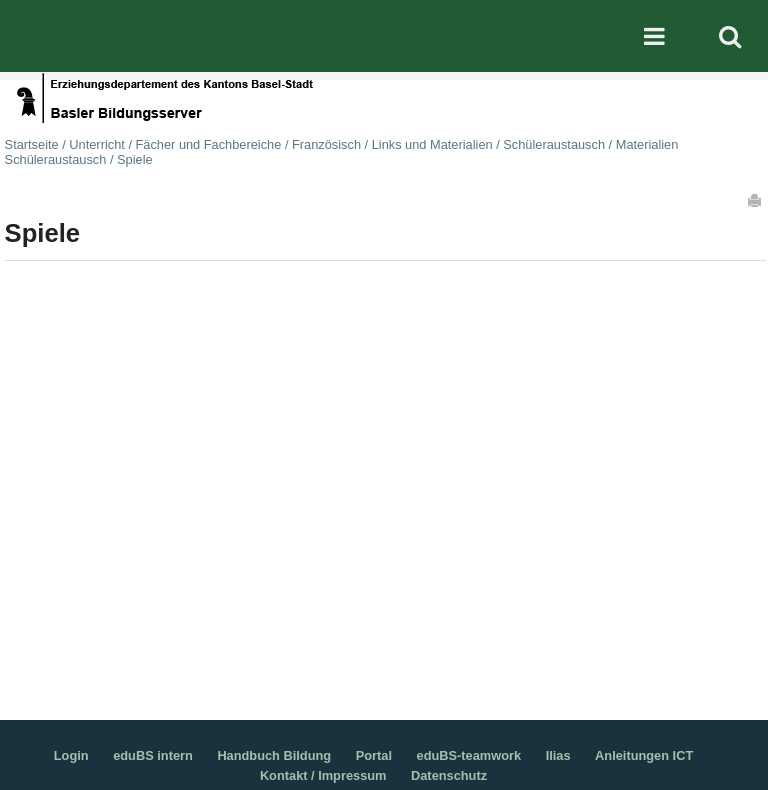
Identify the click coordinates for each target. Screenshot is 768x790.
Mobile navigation (655, 36)
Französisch (326, 144)
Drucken (756, 200)
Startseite (32, 144)
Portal (374, 755)
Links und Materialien (432, 144)
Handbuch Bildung (274, 755)
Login (71, 755)
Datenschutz (449, 775)
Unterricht (96, 144)
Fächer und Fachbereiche (209, 144)
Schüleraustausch (554, 144)
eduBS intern (153, 755)
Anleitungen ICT (644, 755)
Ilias (558, 755)
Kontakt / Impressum (323, 775)
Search (730, 36)
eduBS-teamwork (469, 755)
